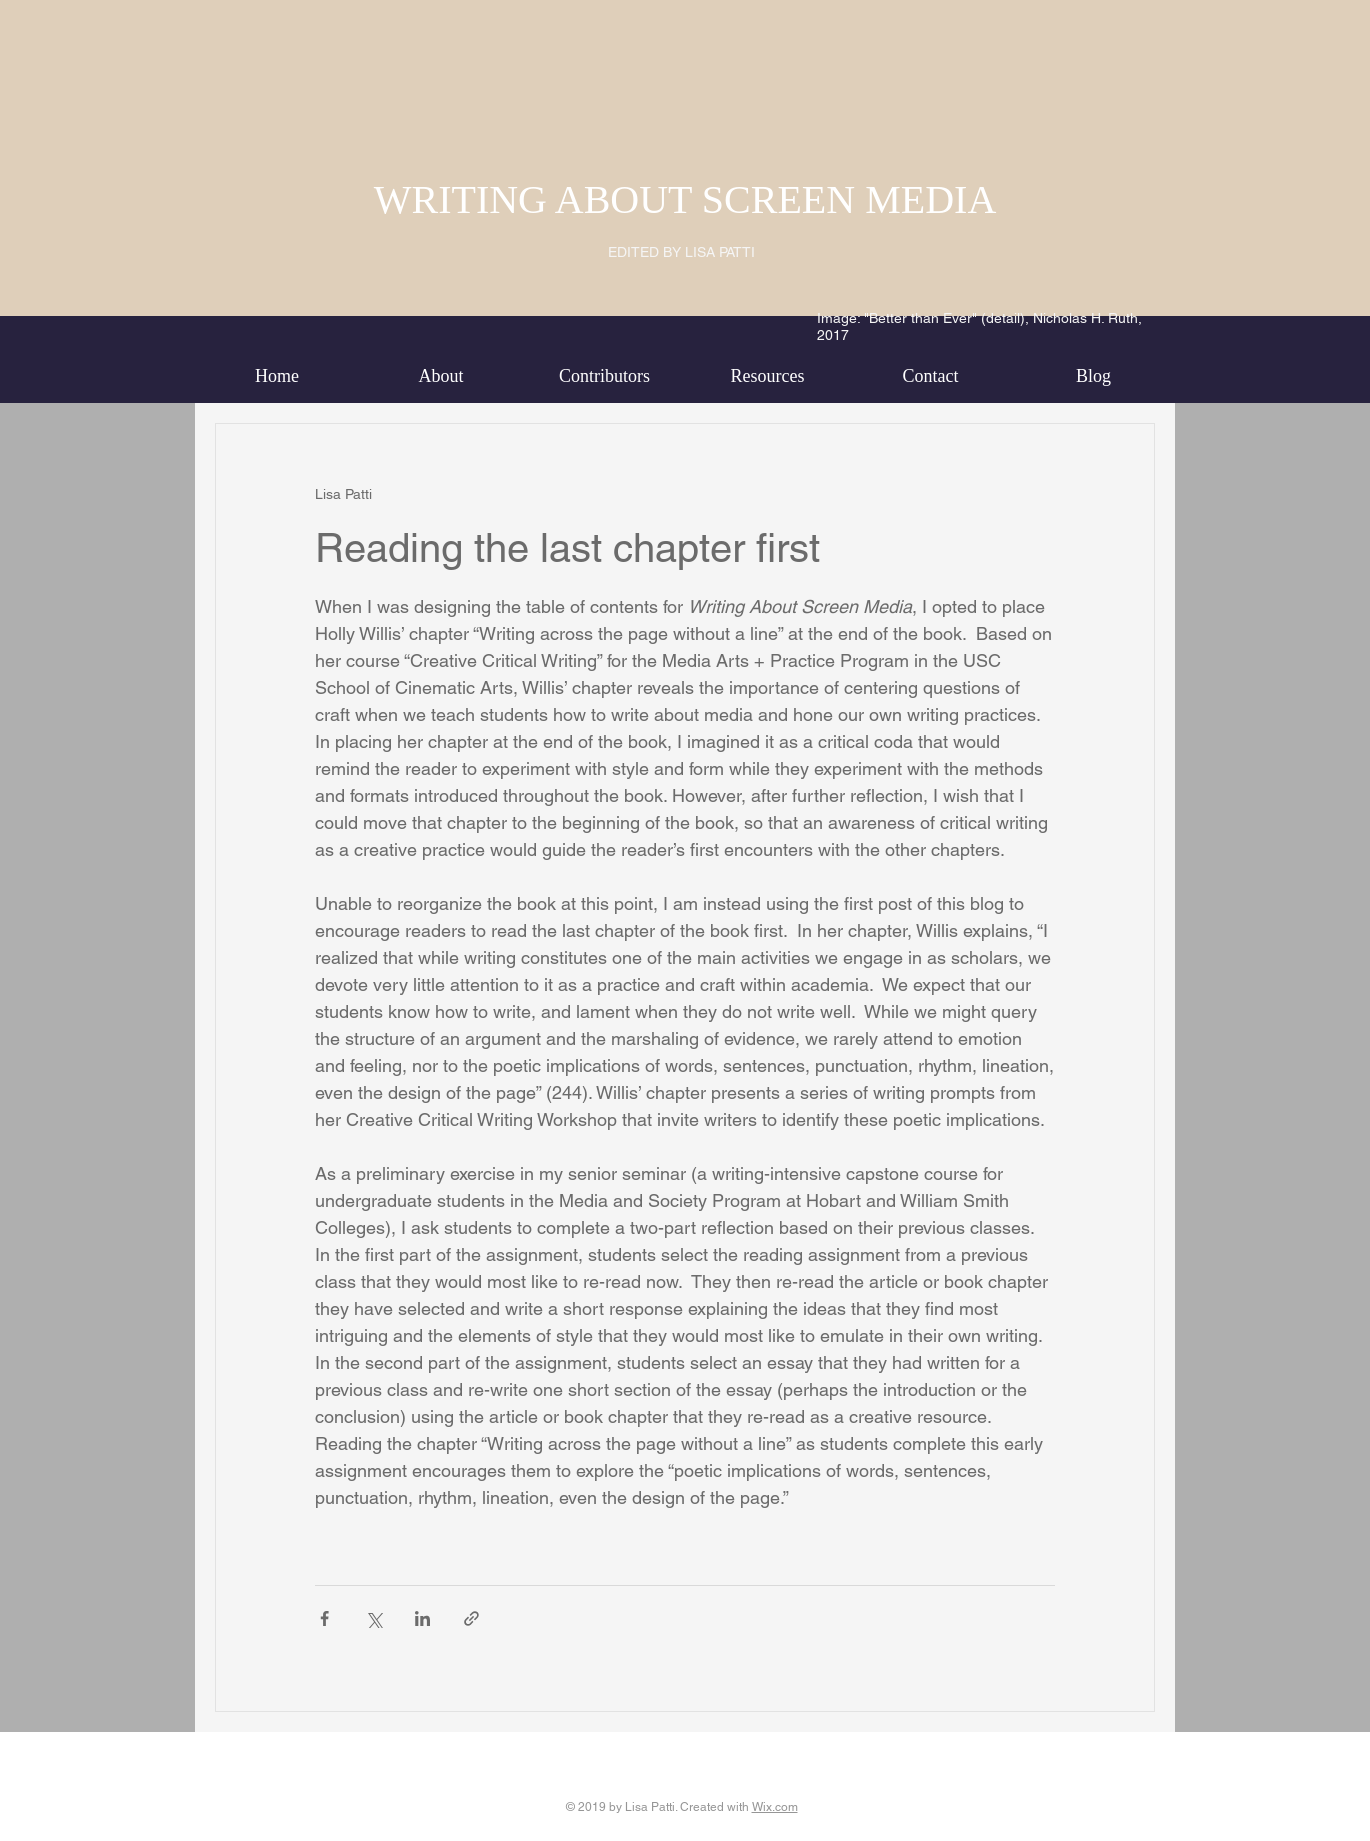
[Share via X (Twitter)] (373, 1618)
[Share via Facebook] (324, 1618)
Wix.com (775, 1807)
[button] (441, 376)
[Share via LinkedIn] (422, 1618)
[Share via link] (471, 1618)
